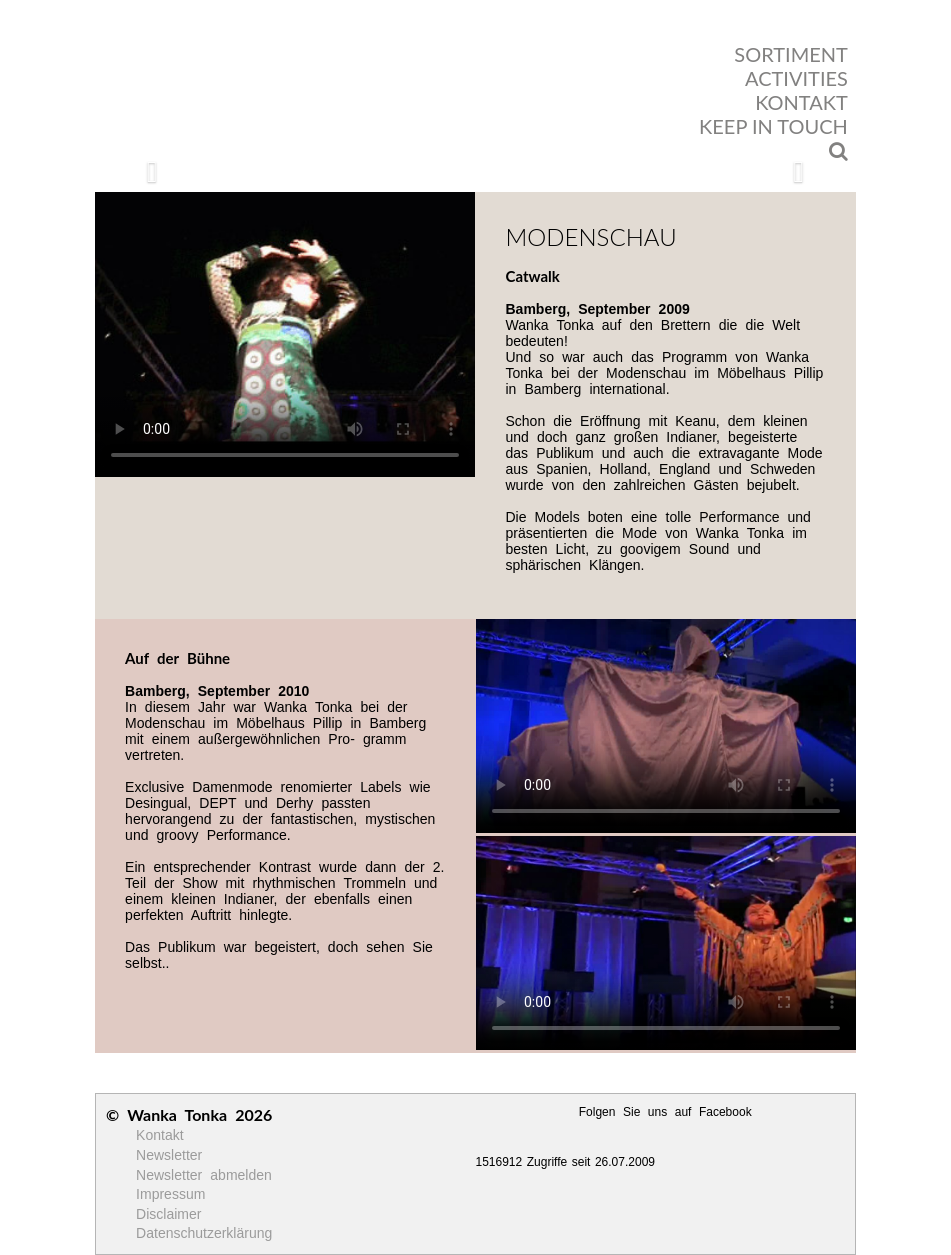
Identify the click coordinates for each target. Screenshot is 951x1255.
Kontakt (159, 1135)
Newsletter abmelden (204, 1175)
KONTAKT (801, 102)
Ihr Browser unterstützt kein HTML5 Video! (285, 334)
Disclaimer (168, 1214)
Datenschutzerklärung (204, 1233)
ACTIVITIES (796, 78)
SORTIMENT (791, 54)
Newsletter (169, 1155)
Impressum (170, 1194)
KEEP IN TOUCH (773, 126)
